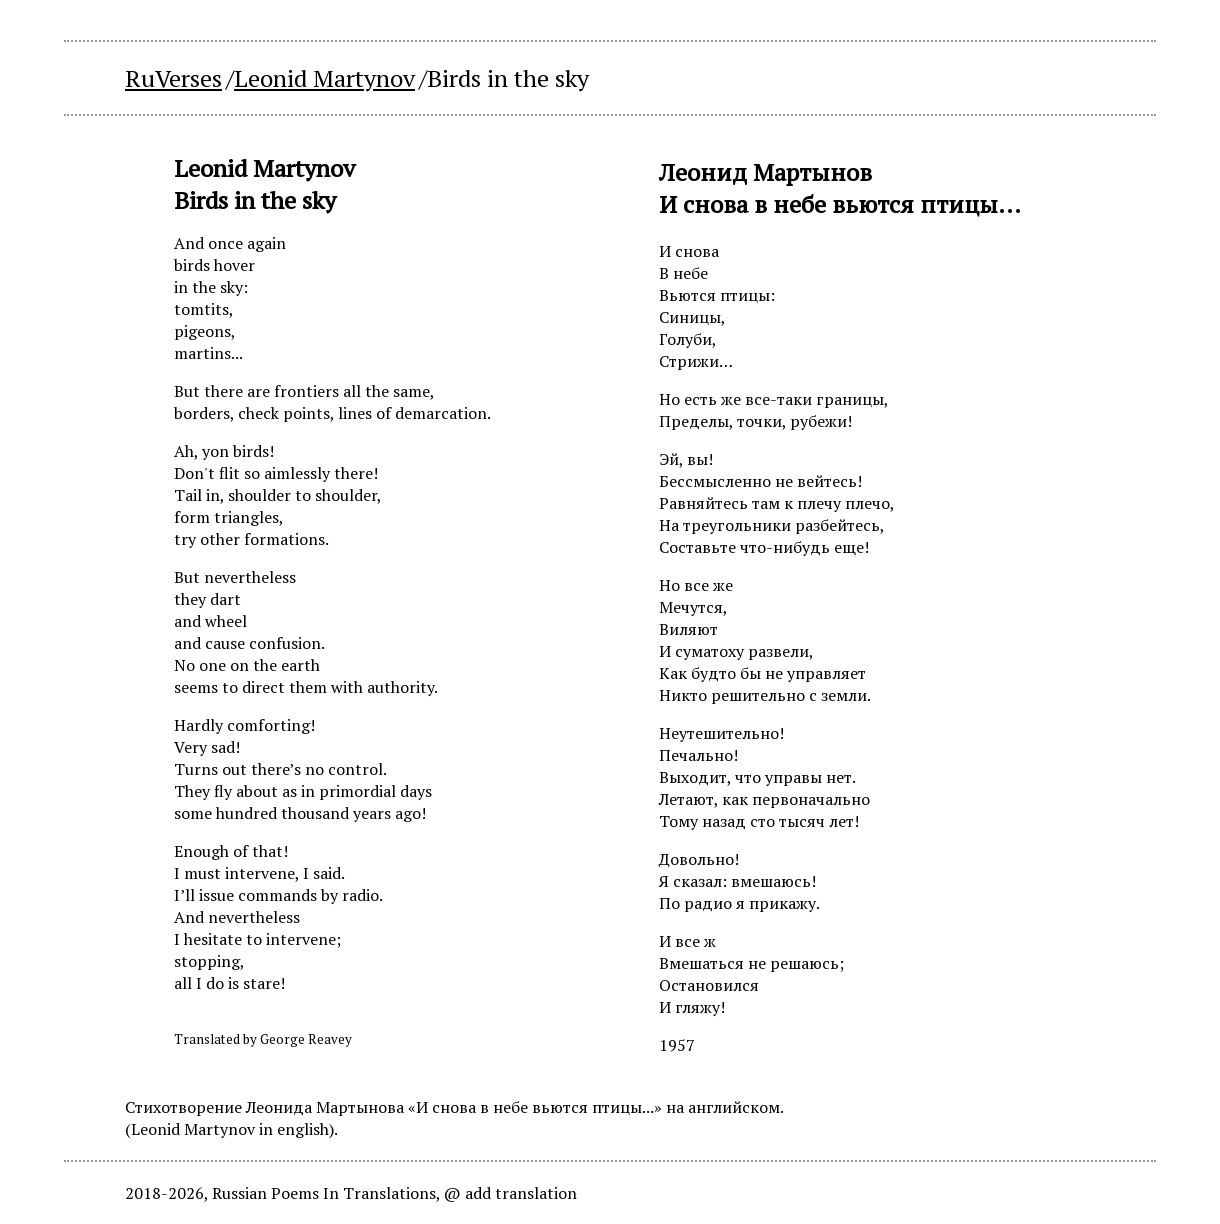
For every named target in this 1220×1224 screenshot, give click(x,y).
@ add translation (510, 1193)
